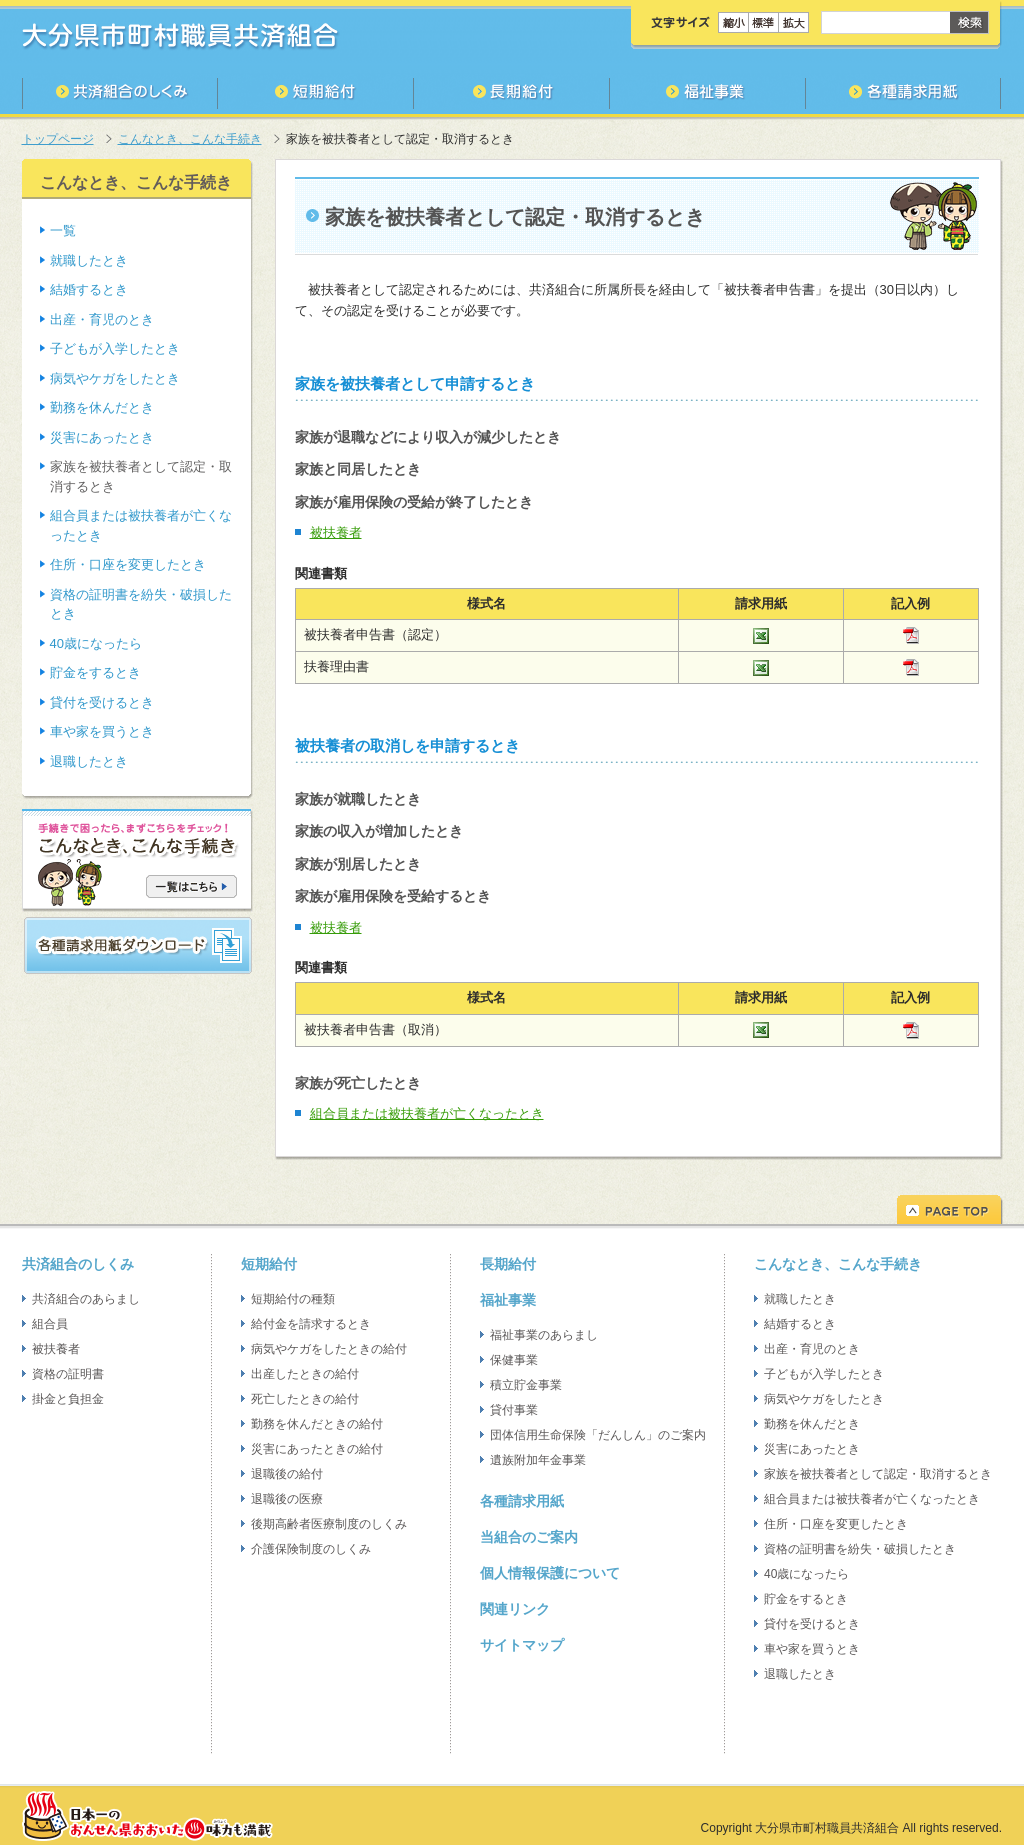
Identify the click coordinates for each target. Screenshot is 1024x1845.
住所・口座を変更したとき (128, 564)
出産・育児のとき (102, 319)
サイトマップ (522, 1645)
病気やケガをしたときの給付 (329, 1349)
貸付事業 (514, 1410)
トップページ (58, 139)
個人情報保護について (550, 1573)
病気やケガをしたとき (115, 378)
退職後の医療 (287, 1499)
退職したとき (89, 761)
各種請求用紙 (522, 1501)
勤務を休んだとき (102, 407)
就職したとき (89, 260)
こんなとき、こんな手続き (190, 139)
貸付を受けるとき (102, 702)
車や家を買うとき (102, 731)
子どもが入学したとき (115, 348)
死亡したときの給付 (305, 1399)
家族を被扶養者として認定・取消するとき (878, 1474)
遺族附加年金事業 (538, 1460)
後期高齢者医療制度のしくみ (329, 1524)
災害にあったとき (102, 437)
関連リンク (515, 1609)
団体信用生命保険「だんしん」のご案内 (598, 1435)
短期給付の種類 (293, 1299)
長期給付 (508, 1264)
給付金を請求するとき (311, 1324)
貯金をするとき (95, 672)
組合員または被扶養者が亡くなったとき (427, 1113)
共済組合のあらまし (86, 1299)
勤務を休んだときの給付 (317, 1424)
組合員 (50, 1324)
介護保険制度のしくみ (311, 1549)
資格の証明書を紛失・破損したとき (860, 1549)
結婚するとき (89, 289)
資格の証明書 (68, 1374)
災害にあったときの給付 (317, 1449)
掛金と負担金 (68, 1399)
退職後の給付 (287, 1474)
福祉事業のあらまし (544, 1335)
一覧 (63, 230)
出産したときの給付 (305, 1374)
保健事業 (514, 1360)
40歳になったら (96, 643)
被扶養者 (336, 532)
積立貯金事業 (526, 1385)
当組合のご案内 (529, 1537)
